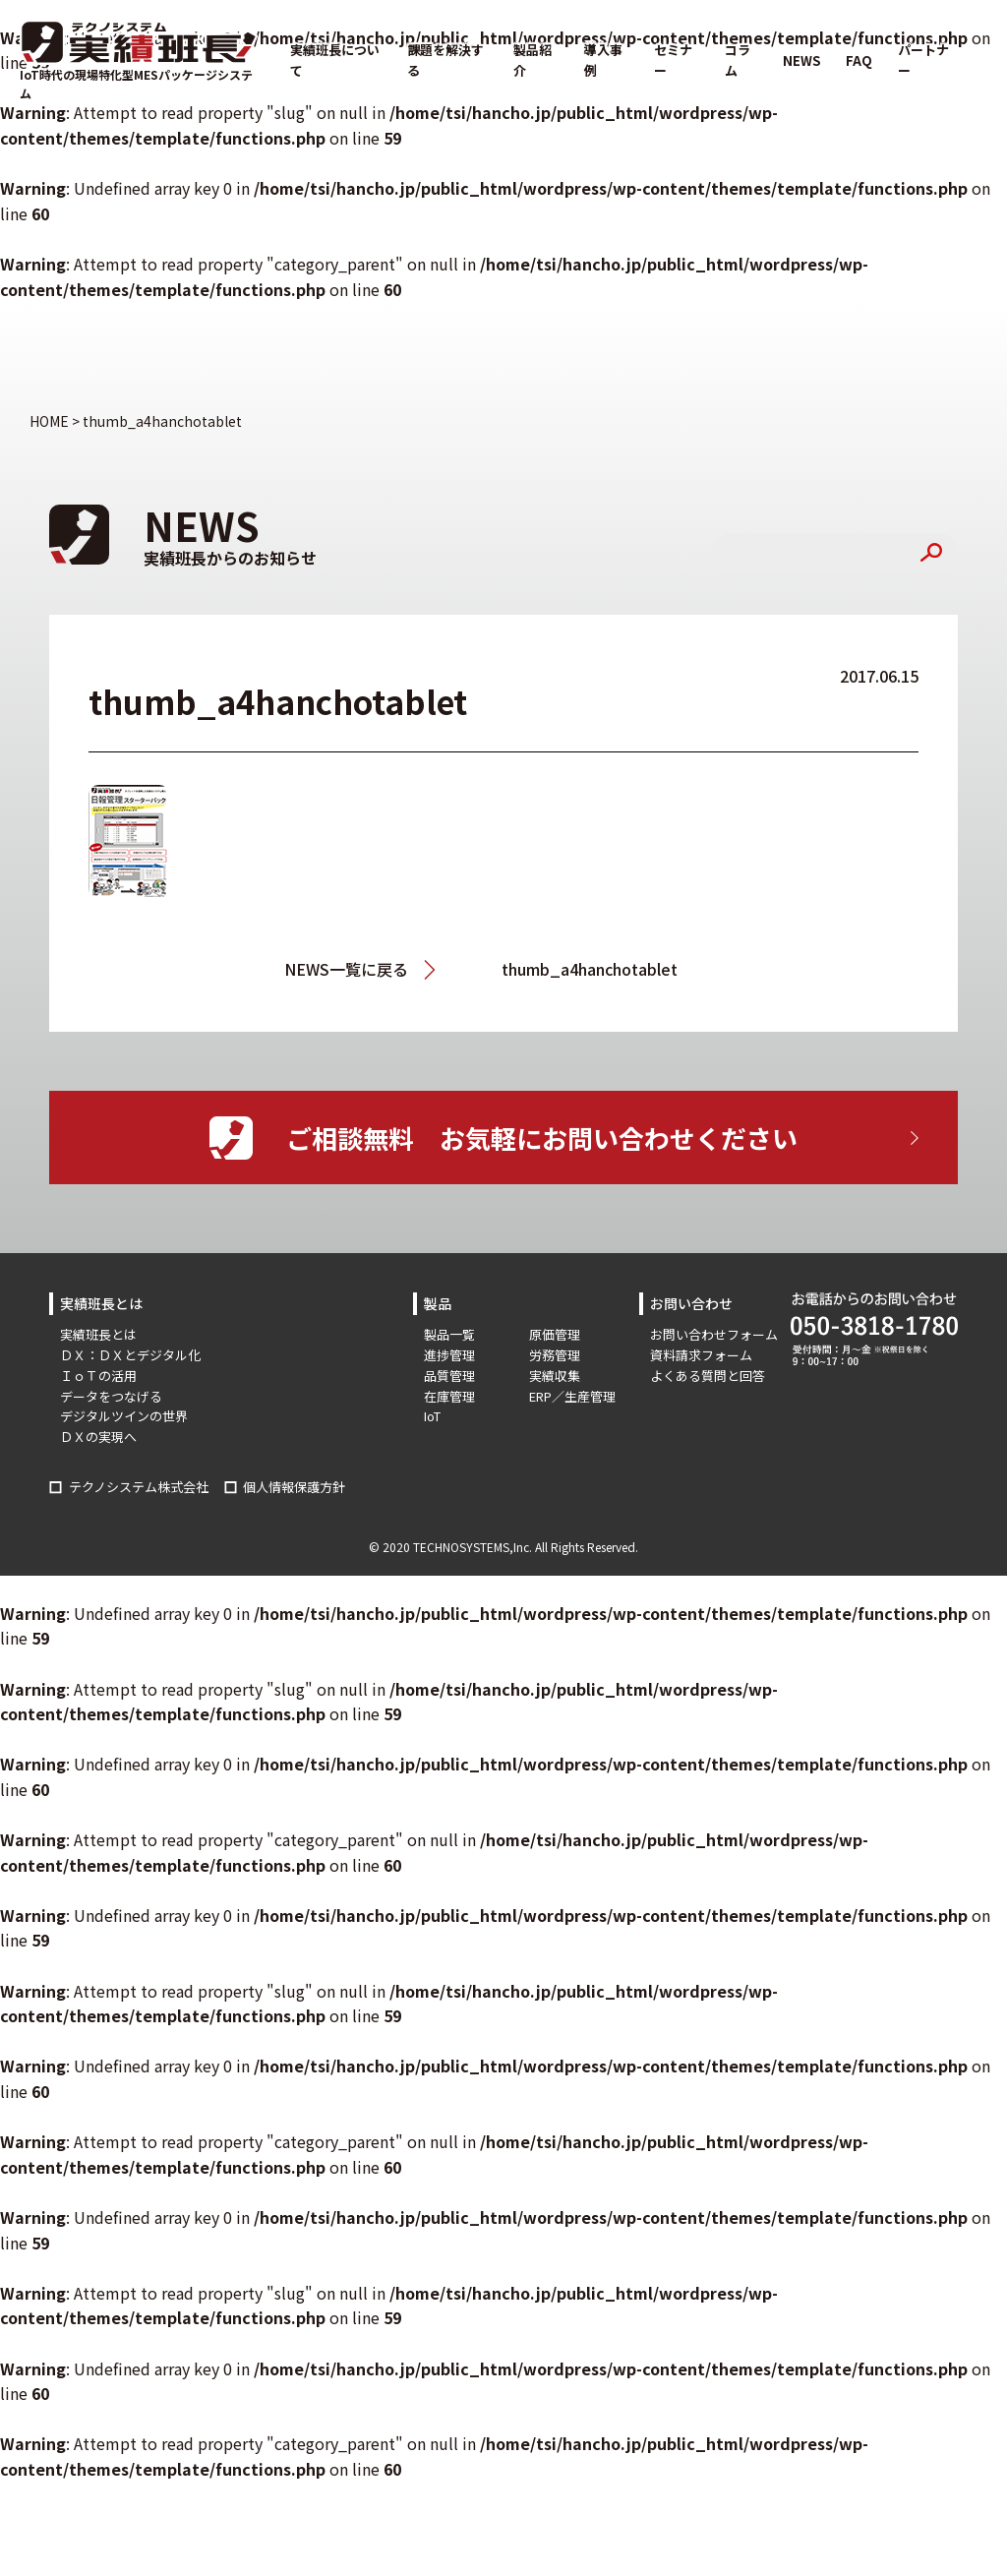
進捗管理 (449, 1355)
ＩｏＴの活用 (98, 1375)
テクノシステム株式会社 (138, 1486)
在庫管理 (449, 1396)
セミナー (673, 60)
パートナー (923, 60)
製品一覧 (449, 1334)
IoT (432, 1416)
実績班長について (335, 60)
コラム (737, 60)
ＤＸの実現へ (98, 1436)
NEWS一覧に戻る (346, 969)
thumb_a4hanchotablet (590, 969)
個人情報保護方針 (294, 1486)
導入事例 (603, 60)
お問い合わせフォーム (714, 1334)
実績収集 (554, 1375)
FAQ (859, 60)
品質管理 (449, 1375)
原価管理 (554, 1334)
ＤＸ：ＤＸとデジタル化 (130, 1355)
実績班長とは (98, 1334)
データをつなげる (111, 1396)
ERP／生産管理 (572, 1396)
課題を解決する (445, 60)
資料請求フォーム (701, 1355)
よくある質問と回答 (707, 1375)
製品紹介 (532, 60)
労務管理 (554, 1355)
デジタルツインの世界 (124, 1416)
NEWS (801, 60)
